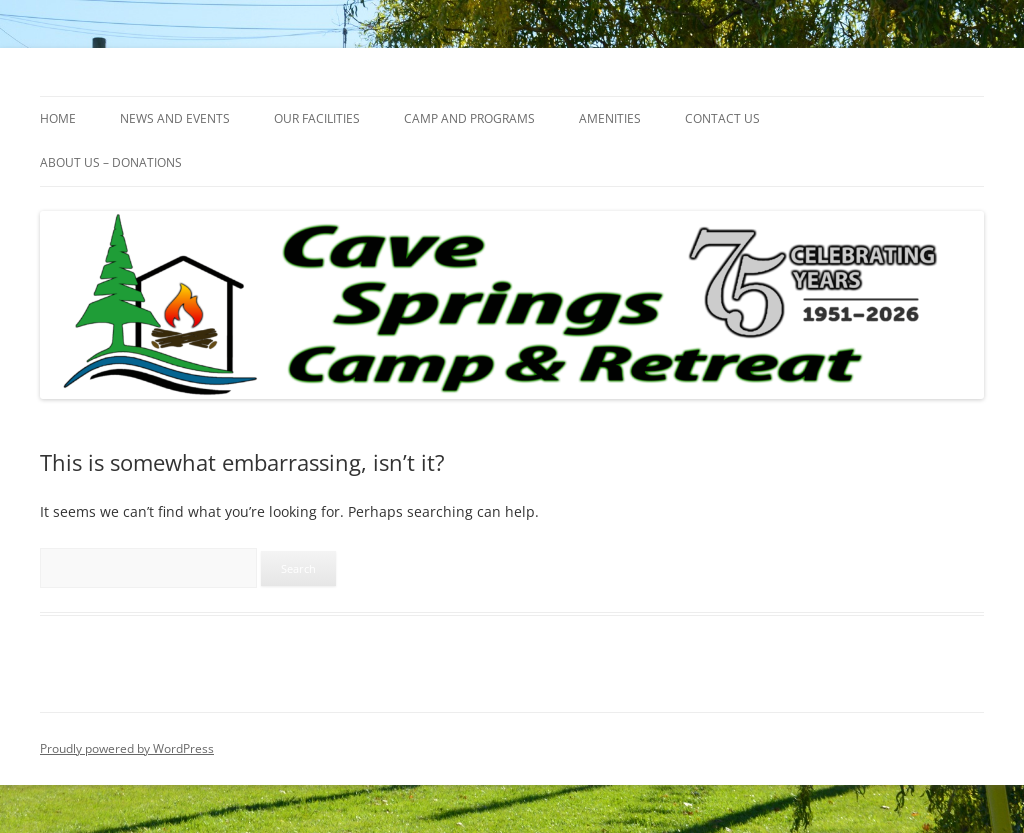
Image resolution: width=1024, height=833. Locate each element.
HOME (58, 118)
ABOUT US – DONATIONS (111, 162)
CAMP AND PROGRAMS (469, 118)
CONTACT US (722, 118)
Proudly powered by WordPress (127, 748)
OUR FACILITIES (317, 118)
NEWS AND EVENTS (175, 118)
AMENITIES (610, 118)
